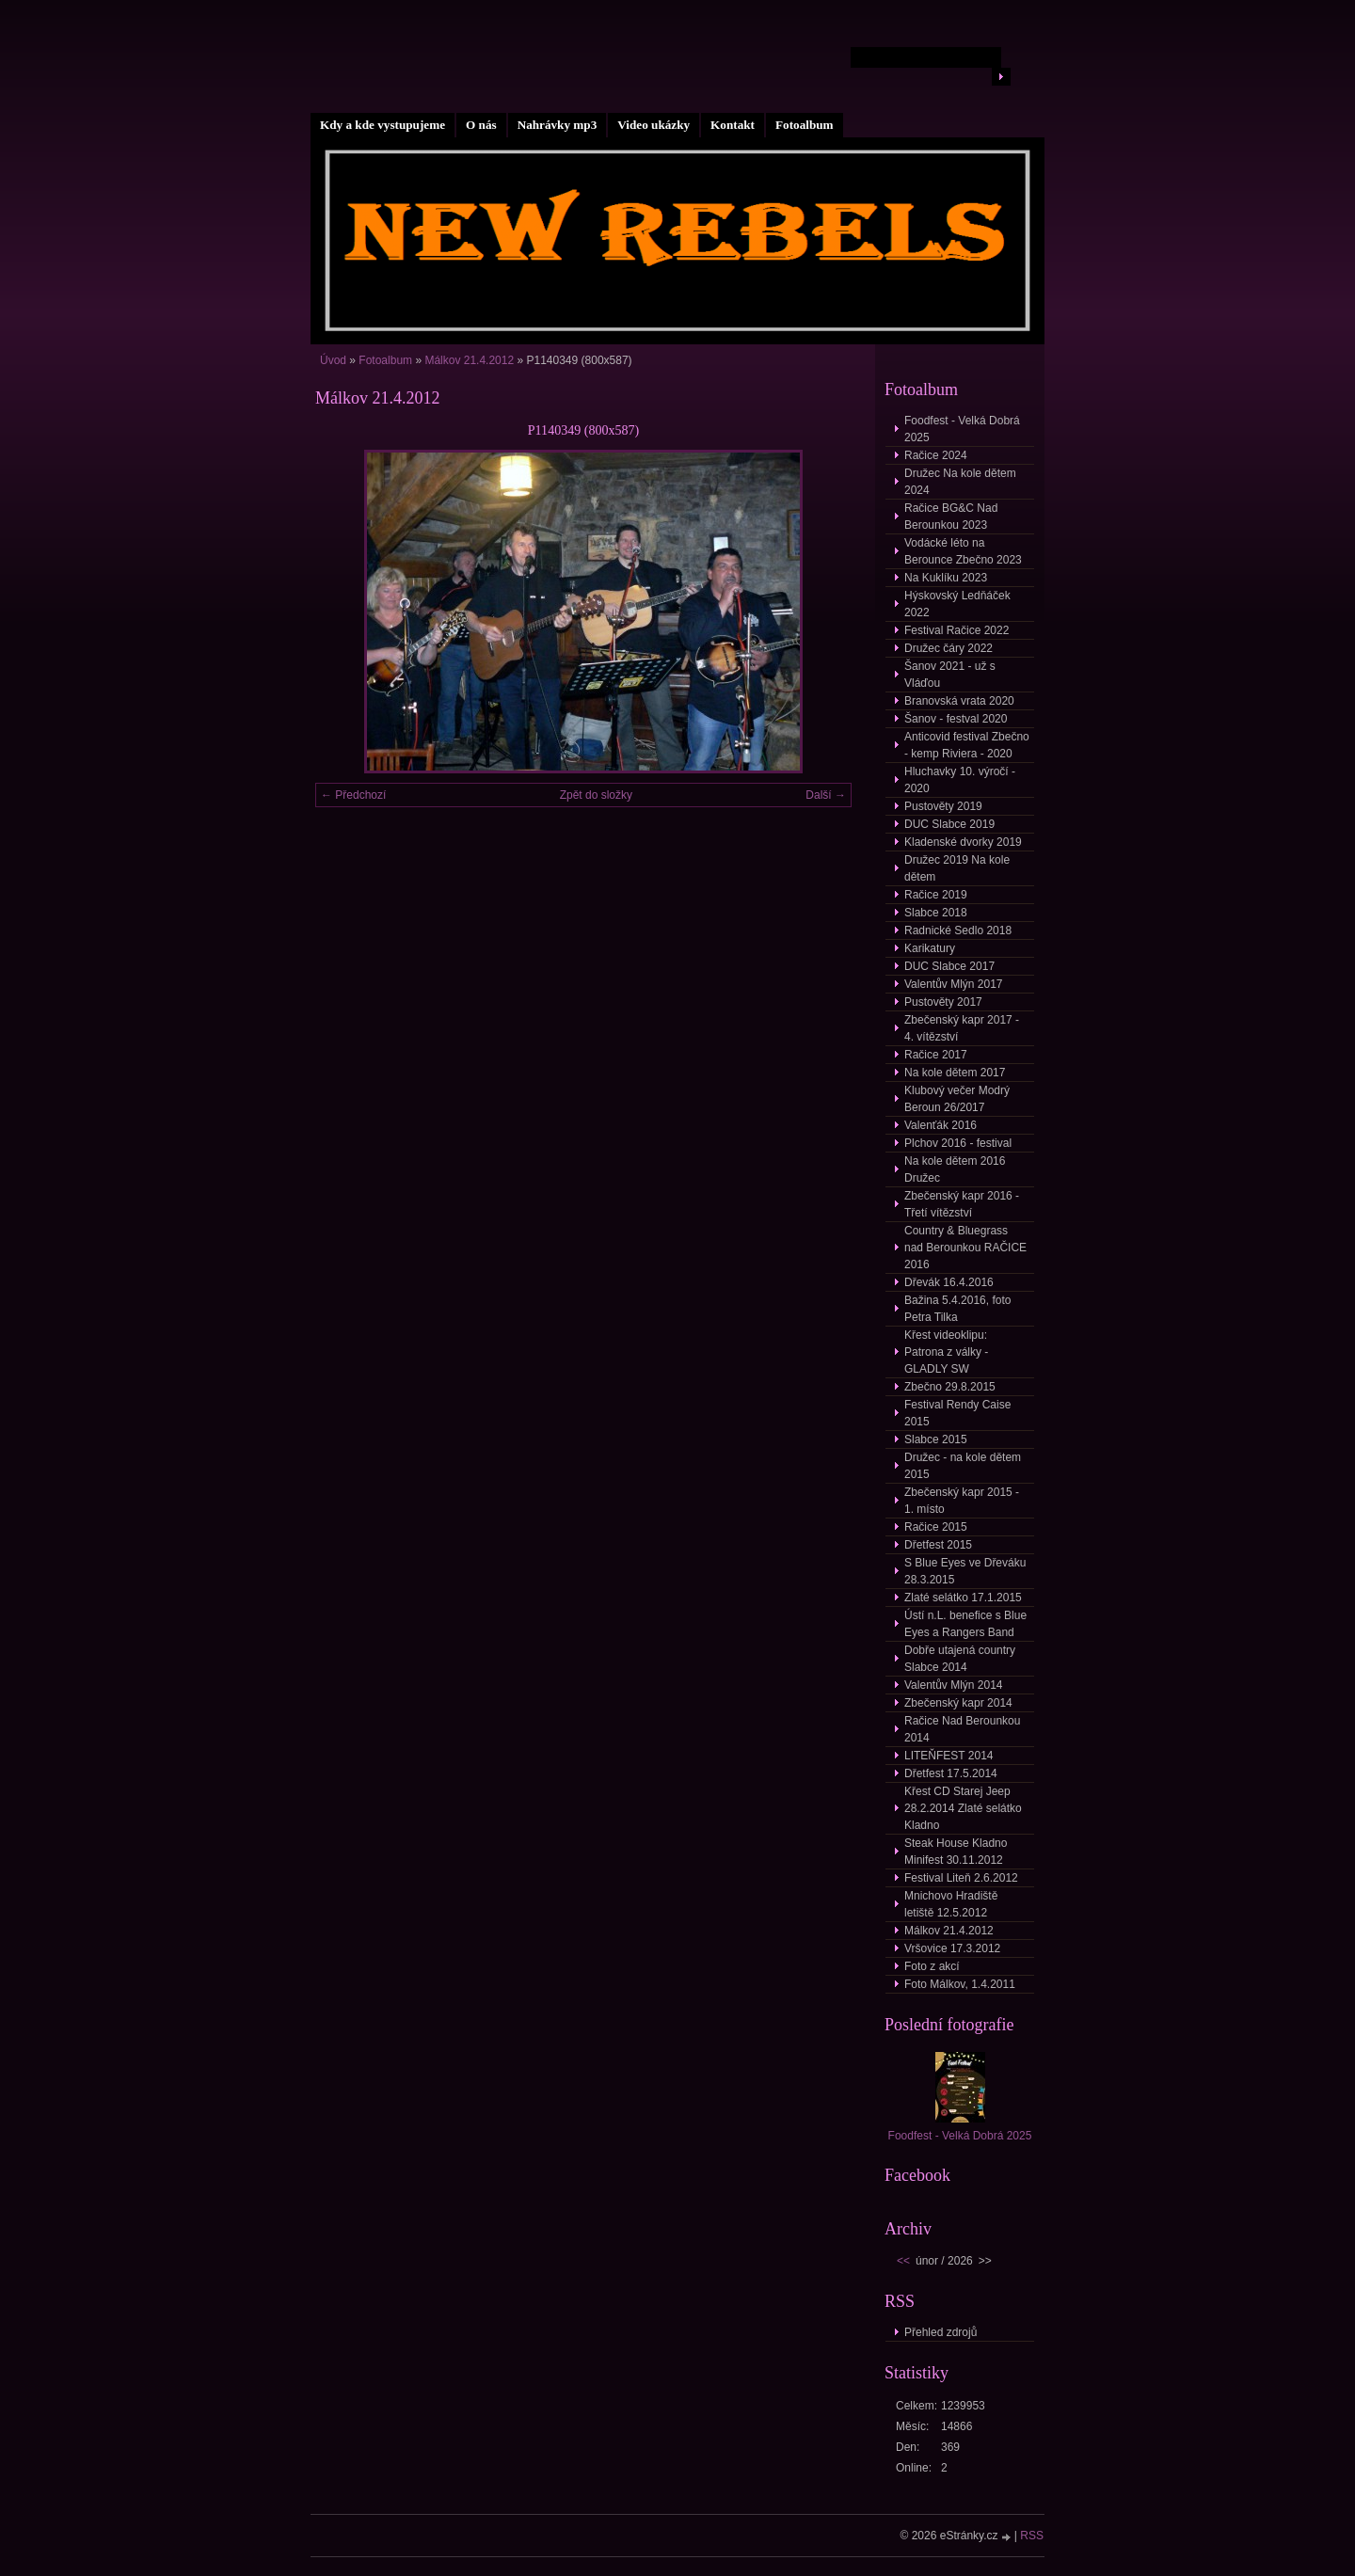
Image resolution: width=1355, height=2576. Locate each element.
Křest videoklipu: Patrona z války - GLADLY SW (946, 1351)
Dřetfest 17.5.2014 (950, 1773)
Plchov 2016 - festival (958, 1143)
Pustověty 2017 (943, 1002)
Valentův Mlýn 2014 (953, 1685)
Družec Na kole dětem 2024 (960, 482)
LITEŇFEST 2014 (949, 1755)
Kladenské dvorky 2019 (963, 842)
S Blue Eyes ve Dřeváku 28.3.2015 (965, 1571)
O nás (481, 125)
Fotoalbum (804, 125)
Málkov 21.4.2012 (469, 360)
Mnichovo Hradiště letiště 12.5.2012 (950, 1904)
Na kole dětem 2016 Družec (954, 1169)
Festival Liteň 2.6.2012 (961, 1877)
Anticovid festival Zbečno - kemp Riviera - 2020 (966, 745)
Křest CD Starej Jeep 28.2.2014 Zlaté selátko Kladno (963, 1808)
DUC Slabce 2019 (949, 824)
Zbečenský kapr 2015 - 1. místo (961, 1501)
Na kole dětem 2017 (954, 1072)
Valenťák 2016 (940, 1125)
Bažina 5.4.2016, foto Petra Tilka (957, 1309)
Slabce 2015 (935, 1439)
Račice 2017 (935, 1054)
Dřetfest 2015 (938, 1544)
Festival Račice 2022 (956, 630)
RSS (1032, 2535)
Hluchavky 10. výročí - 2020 (959, 780)
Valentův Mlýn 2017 (953, 984)
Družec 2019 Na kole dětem (957, 868)
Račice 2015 (935, 1527)
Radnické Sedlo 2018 (958, 930)
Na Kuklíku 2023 (945, 577)
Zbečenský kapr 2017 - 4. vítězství (961, 1028)
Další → (825, 795)
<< (903, 2260)
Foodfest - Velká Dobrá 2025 (962, 429)
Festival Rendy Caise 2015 (957, 1413)
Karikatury (929, 948)
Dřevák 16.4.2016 (949, 1282)
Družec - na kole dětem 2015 (962, 1466)
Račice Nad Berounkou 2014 (962, 1729)
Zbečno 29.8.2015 (950, 1386)
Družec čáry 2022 (948, 648)
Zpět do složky (596, 795)
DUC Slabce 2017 (949, 966)
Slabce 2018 (935, 912)
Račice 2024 (935, 455)
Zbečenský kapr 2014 (958, 1702)
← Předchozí (353, 795)
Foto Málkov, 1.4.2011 (959, 1984)
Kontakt (732, 125)
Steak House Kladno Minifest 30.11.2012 (955, 1852)
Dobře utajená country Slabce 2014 (959, 1659)
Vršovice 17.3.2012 (952, 1948)
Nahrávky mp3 (558, 125)
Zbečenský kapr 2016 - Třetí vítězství (961, 1204)
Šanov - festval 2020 (955, 718)
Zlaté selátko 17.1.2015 (963, 1597)
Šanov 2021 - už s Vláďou (950, 675)
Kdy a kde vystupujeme (382, 125)
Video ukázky (653, 125)
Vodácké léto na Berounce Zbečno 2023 (963, 551)
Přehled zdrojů (940, 2332)
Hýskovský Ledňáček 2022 (957, 604)
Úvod (333, 360)
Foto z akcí (932, 1966)
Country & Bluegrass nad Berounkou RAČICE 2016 (965, 1247)
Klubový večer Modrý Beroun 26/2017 (957, 1099)
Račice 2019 (935, 894)
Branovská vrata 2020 (959, 701)
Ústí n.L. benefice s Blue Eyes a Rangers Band (965, 1624)
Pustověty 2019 (943, 806)
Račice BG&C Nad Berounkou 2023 (950, 516)
